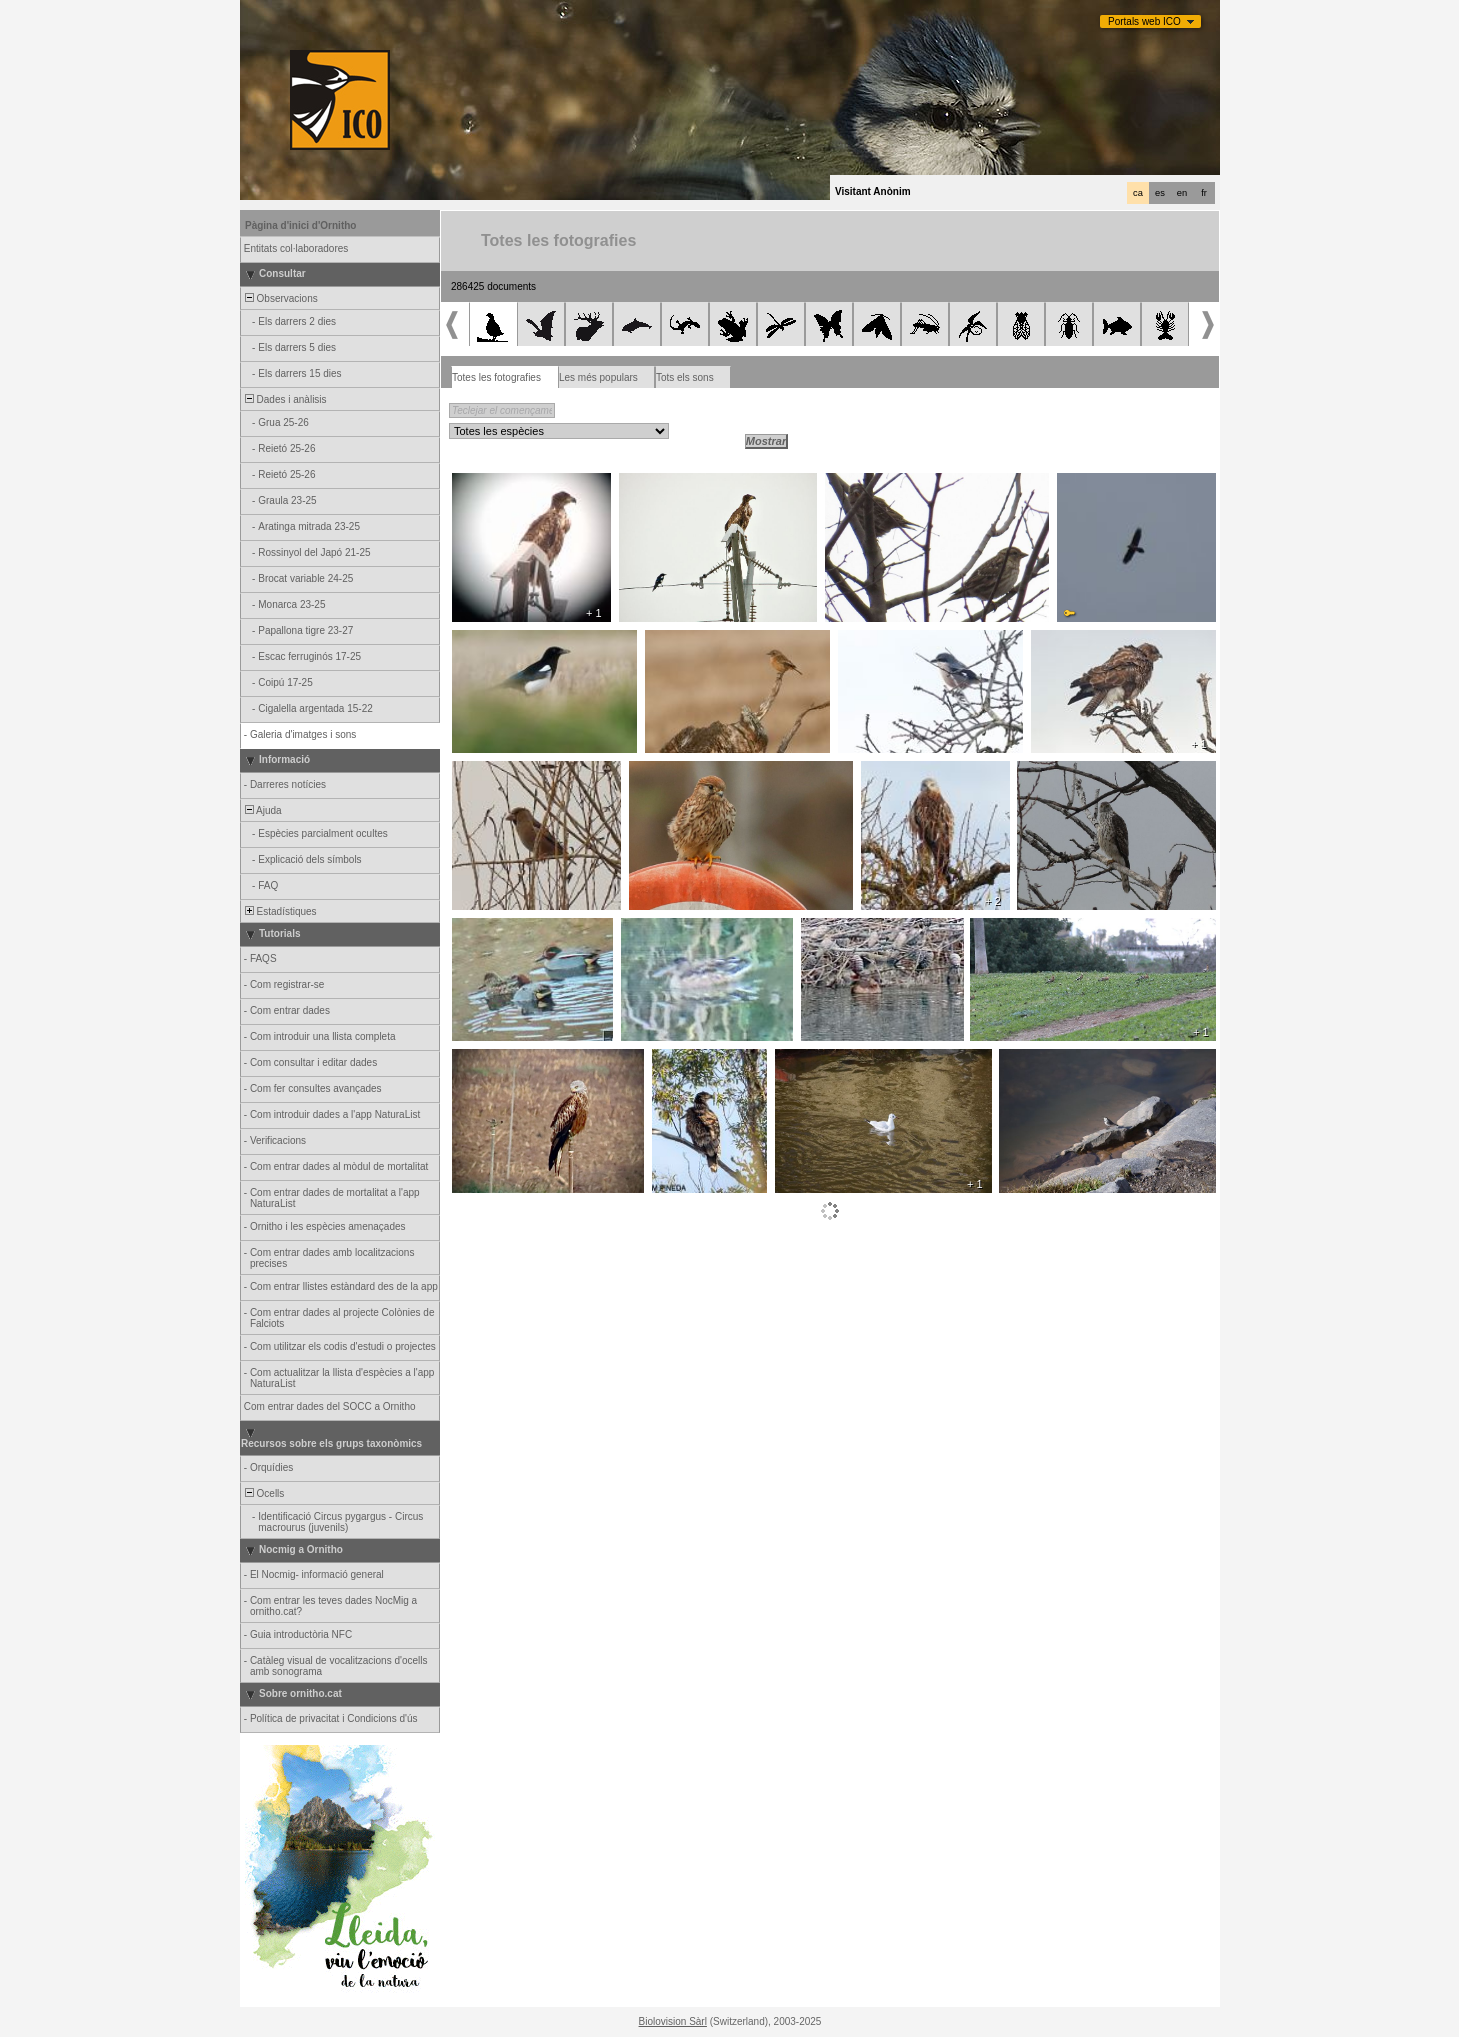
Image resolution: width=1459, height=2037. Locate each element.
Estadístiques (279, 911)
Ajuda (262, 810)
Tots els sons (685, 377)
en (1182, 193)
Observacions (280, 298)
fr (1204, 193)
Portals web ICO (1144, 21)
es (1160, 193)
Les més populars (598, 377)
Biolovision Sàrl (673, 2021)
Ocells (263, 1493)
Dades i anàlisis (284, 399)
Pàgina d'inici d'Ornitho (300, 225)
